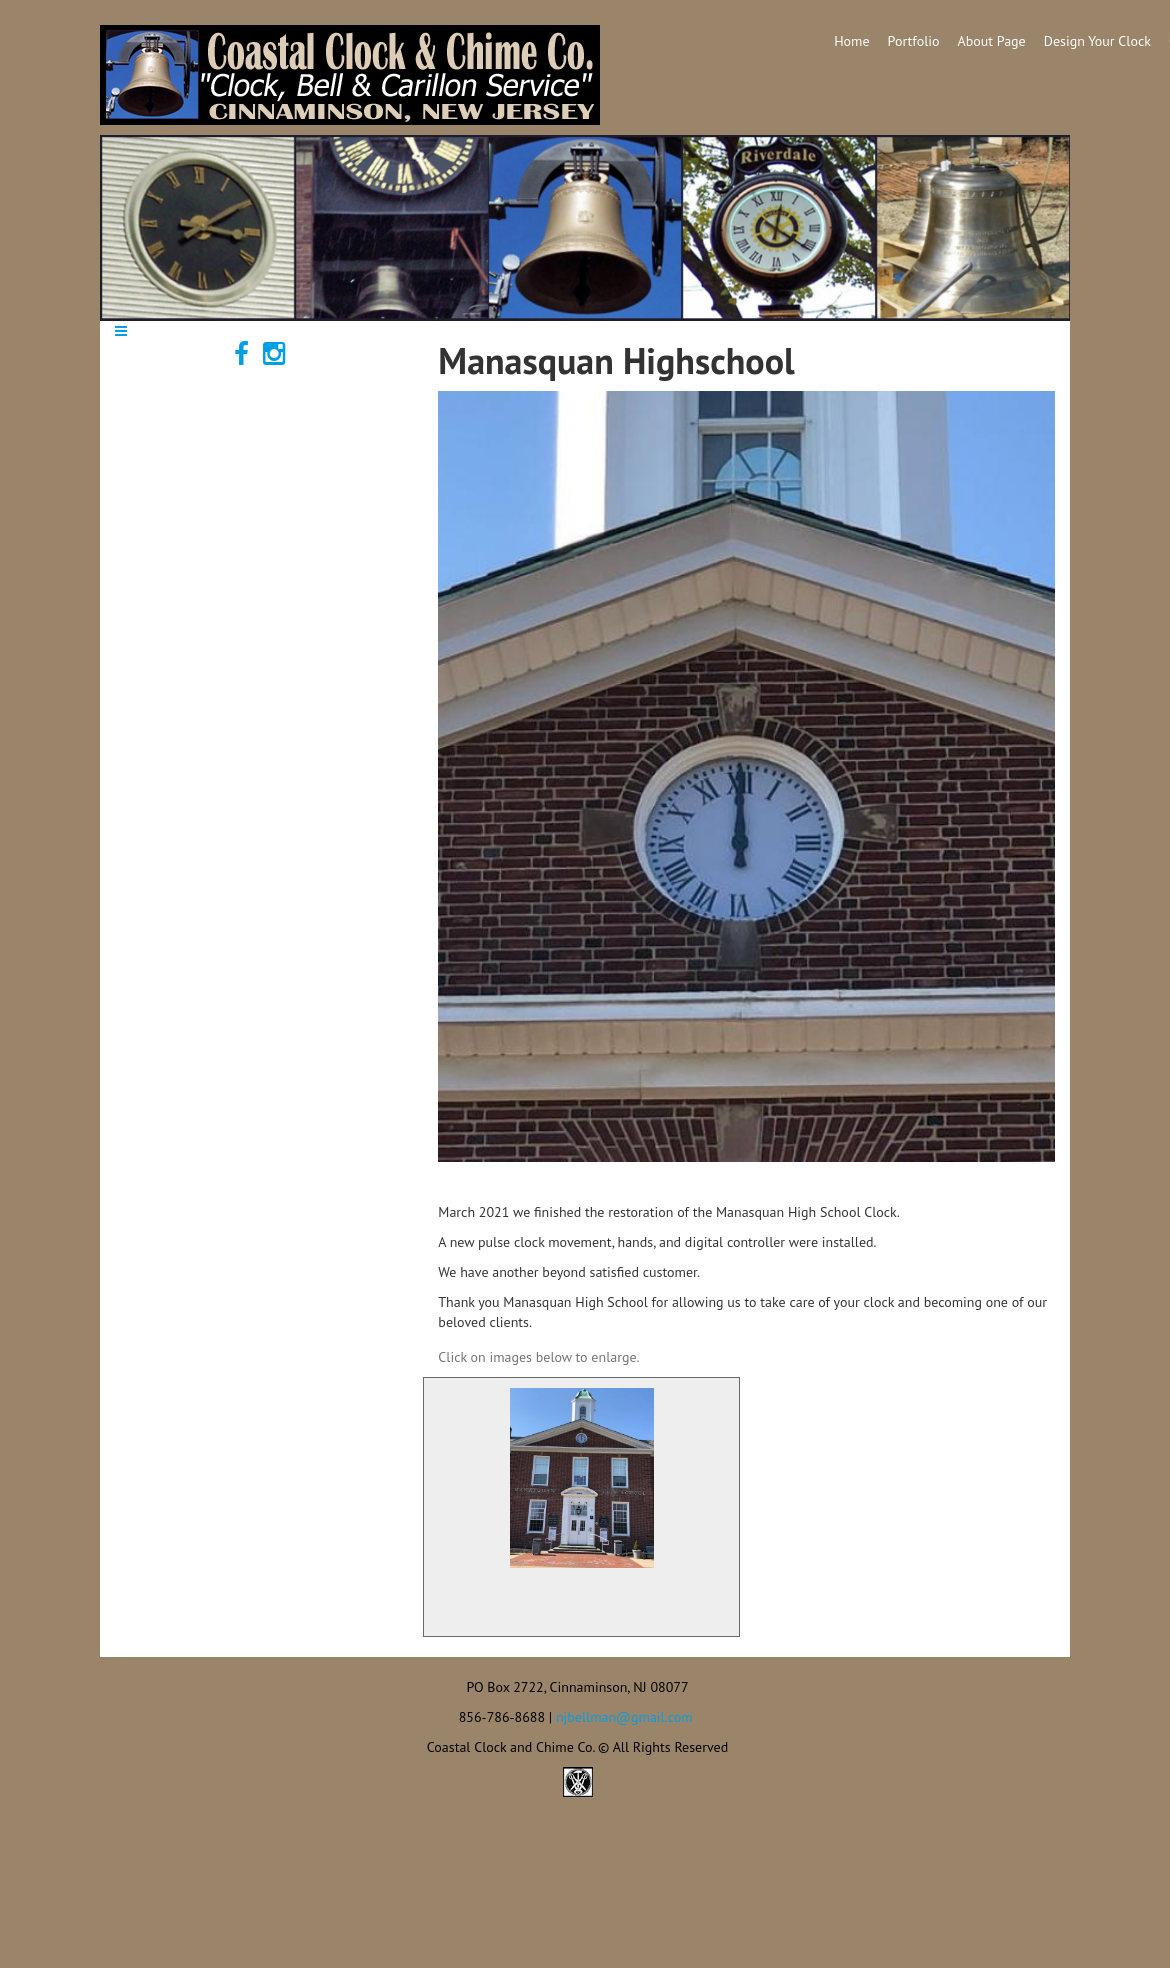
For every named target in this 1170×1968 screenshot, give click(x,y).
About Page (992, 41)
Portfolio (914, 41)
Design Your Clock (1097, 41)
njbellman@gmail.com (624, 1717)
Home (851, 41)
